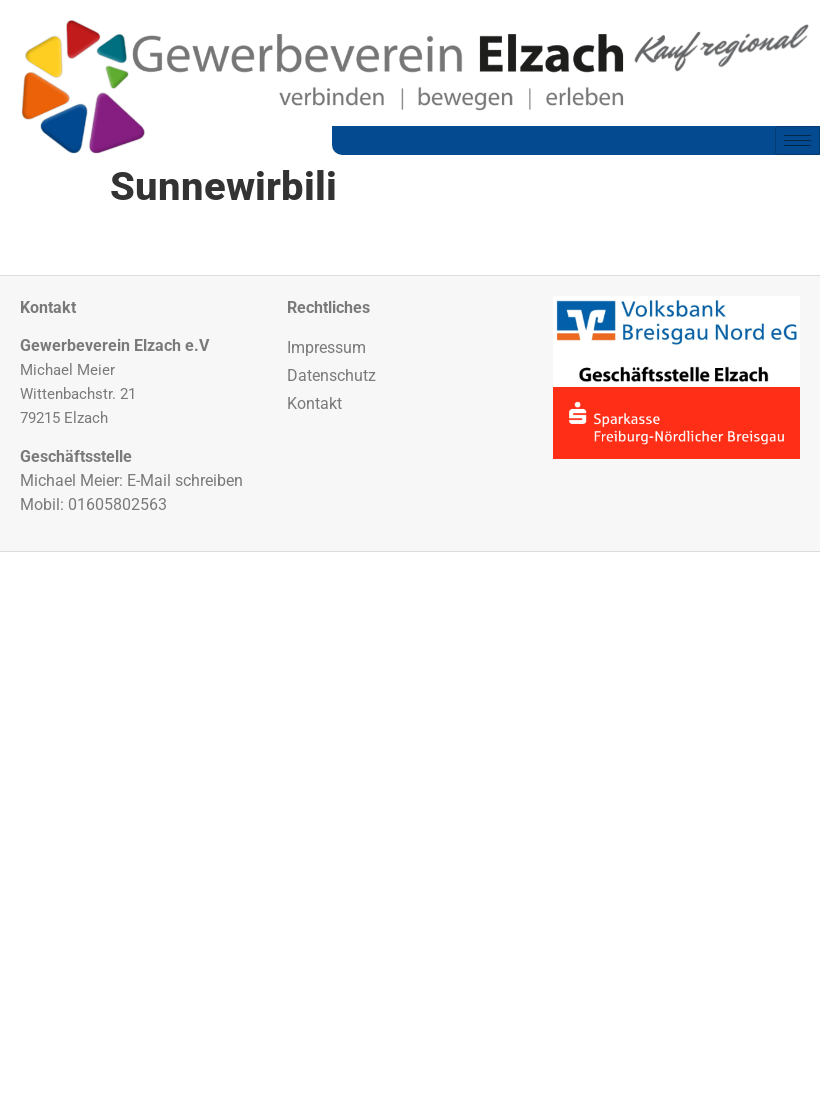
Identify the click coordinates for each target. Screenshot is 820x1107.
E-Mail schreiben (185, 480)
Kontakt (314, 403)
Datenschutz (331, 375)
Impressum (326, 347)
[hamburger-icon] (797, 140)
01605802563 (117, 504)
